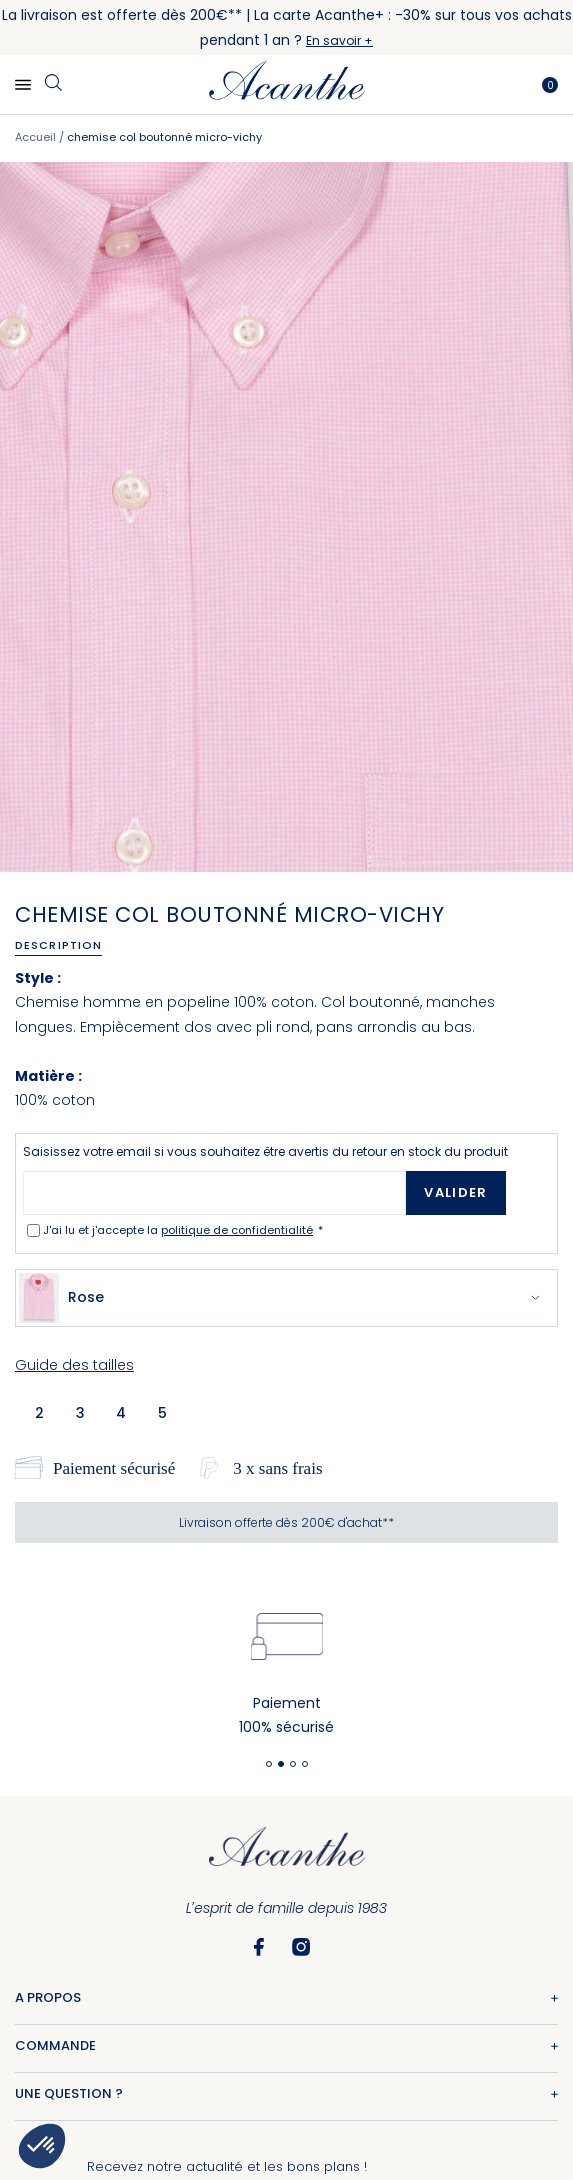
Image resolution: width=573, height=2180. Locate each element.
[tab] (65, 945)
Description (58, 945)
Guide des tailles (74, 1365)
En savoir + (339, 40)
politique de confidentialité (237, 1230)
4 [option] (121, 1413)
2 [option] (39, 1413)
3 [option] (80, 1413)
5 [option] (162, 1413)
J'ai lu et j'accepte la (179, 1230)
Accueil (35, 137)
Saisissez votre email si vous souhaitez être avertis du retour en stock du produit (265, 1151)
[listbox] (107, 1412)
